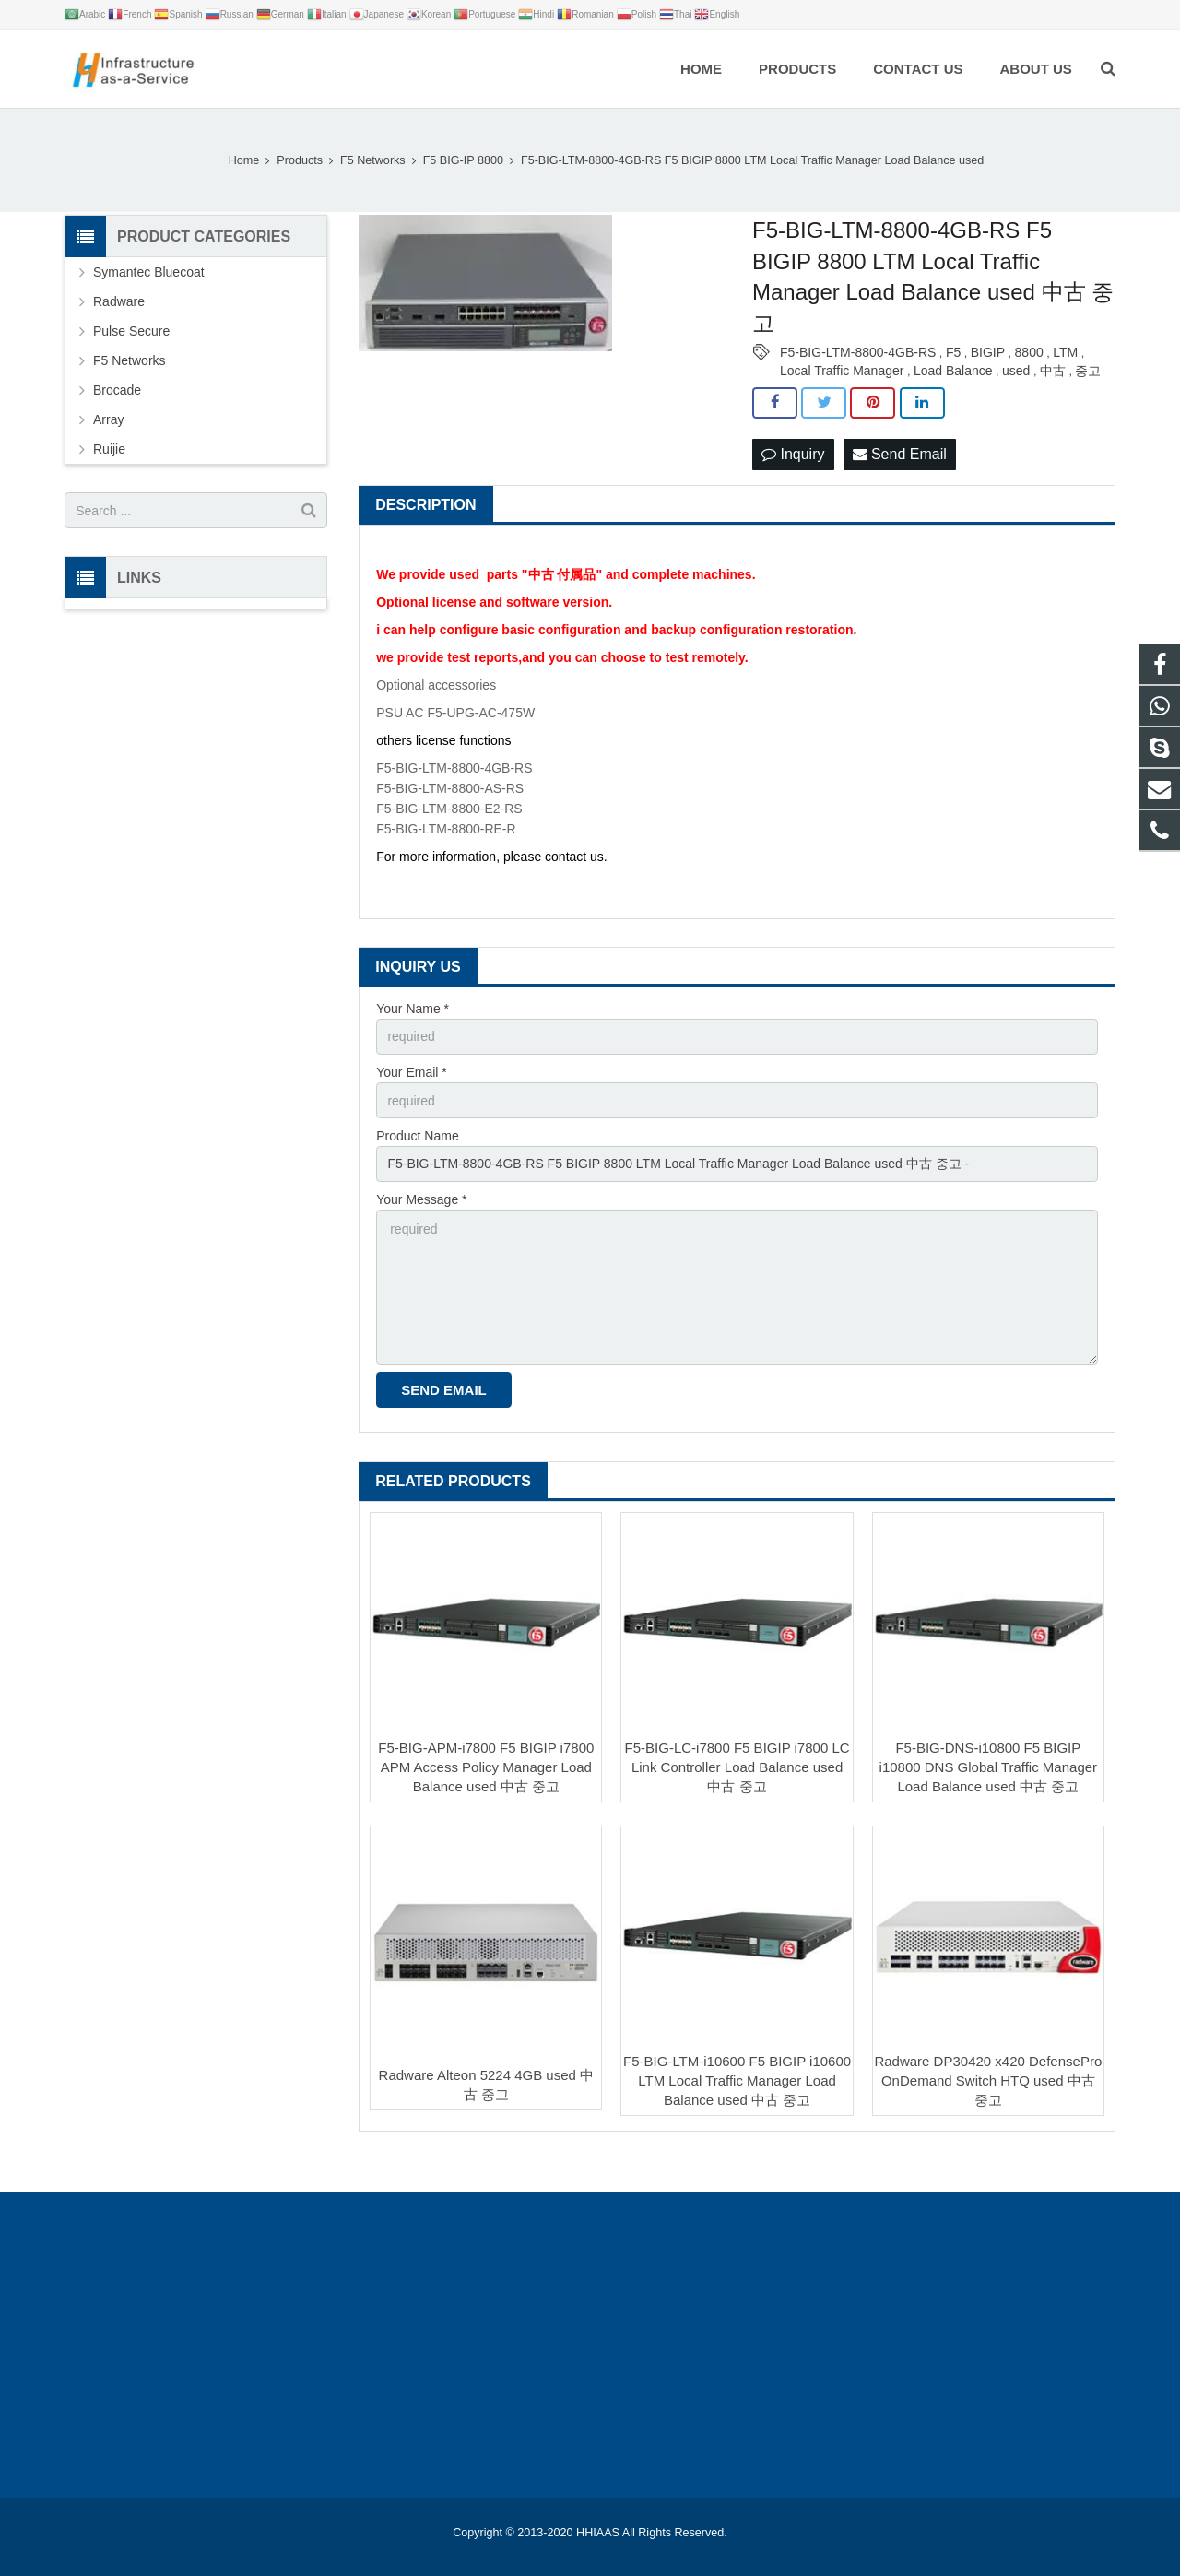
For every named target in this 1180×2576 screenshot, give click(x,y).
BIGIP (988, 352)
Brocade (117, 390)
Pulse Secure (131, 331)
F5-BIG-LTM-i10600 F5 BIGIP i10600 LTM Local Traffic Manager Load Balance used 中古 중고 (737, 2080)
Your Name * (412, 1008)
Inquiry (792, 454)
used (1016, 370)
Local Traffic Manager (841, 370)
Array (108, 419)
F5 (953, 352)
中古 (1053, 370)
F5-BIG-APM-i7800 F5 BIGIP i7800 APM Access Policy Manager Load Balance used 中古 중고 (486, 1767)
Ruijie (109, 449)
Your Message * (421, 1199)
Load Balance (953, 370)
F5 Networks (129, 360)
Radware (119, 301)
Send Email (900, 454)
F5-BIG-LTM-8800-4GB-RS (858, 352)
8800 (1029, 352)
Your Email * (411, 1072)
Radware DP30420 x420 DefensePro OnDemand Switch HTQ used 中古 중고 (988, 2080)
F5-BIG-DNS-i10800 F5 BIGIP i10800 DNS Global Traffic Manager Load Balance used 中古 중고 (988, 1767)
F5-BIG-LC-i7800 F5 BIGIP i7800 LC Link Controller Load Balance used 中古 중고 (737, 1767)
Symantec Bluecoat (149, 272)
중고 (1088, 370)
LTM (1065, 352)
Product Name (417, 1135)
